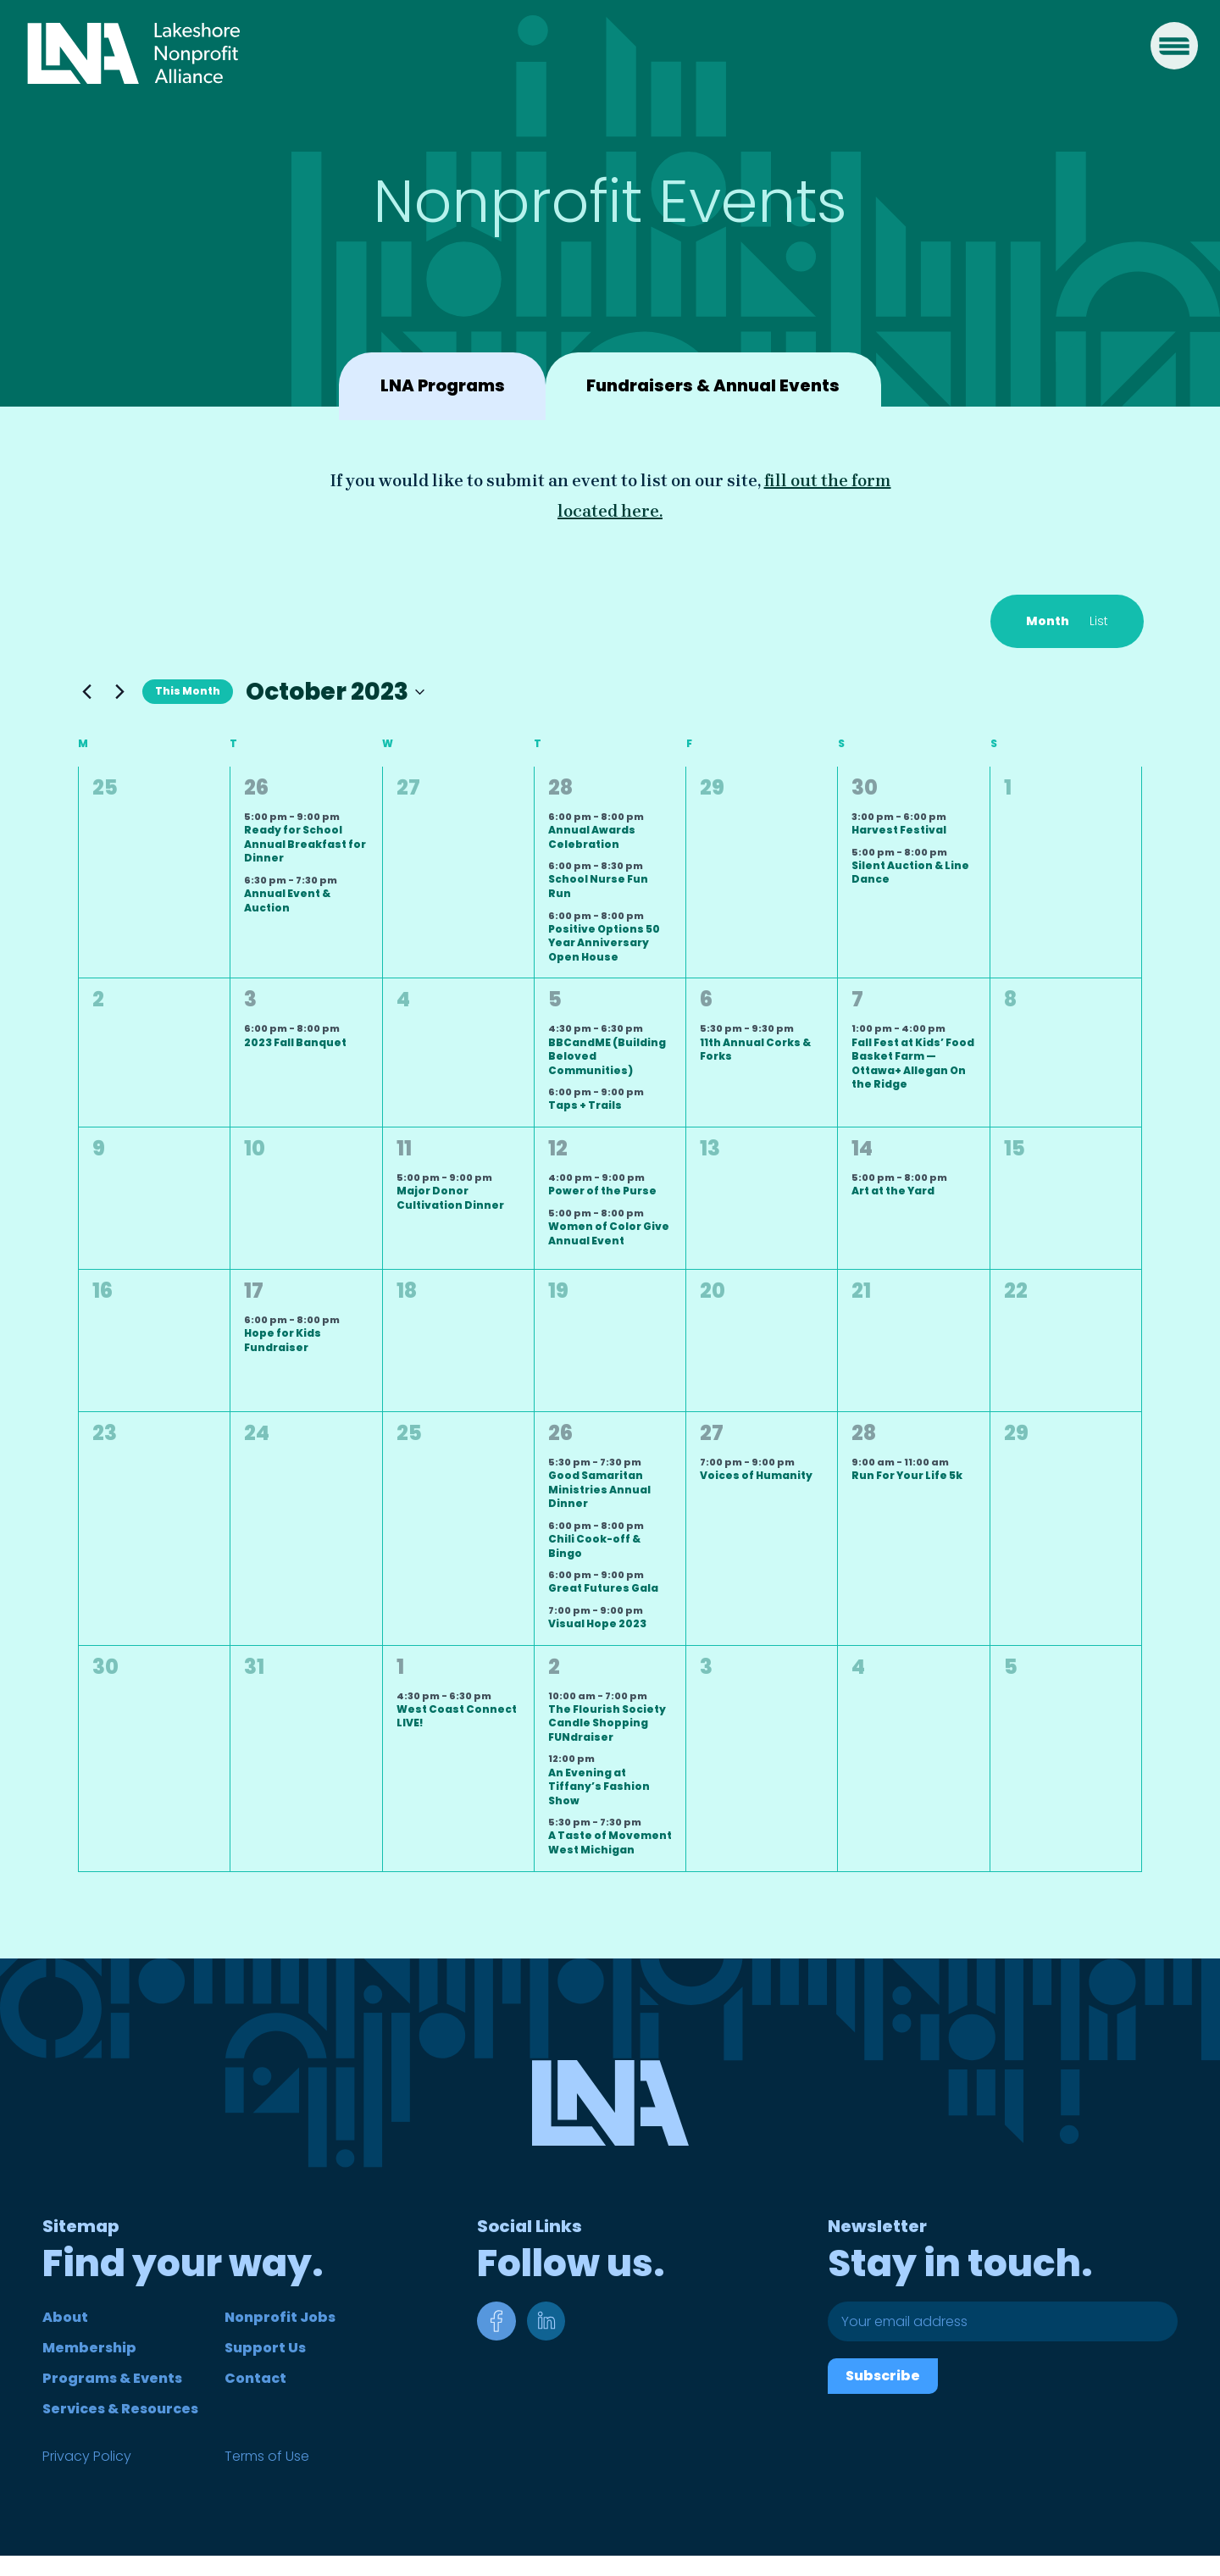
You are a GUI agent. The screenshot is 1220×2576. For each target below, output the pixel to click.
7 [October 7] (857, 999)
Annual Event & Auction (287, 900)
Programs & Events (112, 2378)
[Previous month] (86, 692)
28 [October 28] (863, 1433)
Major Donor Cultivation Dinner (450, 1197)
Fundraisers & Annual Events (716, 386)
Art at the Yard (892, 1190)
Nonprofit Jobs (280, 2317)
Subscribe (883, 2375)
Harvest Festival (898, 830)
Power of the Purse (602, 1190)
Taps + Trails (585, 1105)
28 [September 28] (560, 787)
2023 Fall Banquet (295, 1042)
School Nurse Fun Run (598, 886)
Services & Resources (120, 2408)
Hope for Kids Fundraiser (282, 1340)
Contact (255, 2378)
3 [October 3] (250, 999)
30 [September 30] (864, 787)
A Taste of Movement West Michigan (610, 1842)
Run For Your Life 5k (906, 1475)
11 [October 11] (404, 1148)
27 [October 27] (712, 1433)
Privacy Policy (86, 2456)
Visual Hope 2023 (597, 1623)
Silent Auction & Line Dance (910, 872)
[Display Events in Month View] (1047, 621)
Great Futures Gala (603, 1588)
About (65, 2317)
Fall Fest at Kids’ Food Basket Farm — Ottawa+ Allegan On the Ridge (912, 1063)
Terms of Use (267, 2456)
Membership (89, 2347)
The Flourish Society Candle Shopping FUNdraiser (607, 1723)
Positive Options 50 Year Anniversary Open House (604, 943)
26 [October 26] (560, 1433)
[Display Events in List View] (1099, 621)
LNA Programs (438, 386)
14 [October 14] (862, 1148)
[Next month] (119, 692)
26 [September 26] (256, 787)
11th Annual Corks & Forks (755, 1049)
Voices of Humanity (756, 1475)
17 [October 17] (253, 1291)
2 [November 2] (554, 1667)
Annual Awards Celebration (591, 837)
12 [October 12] (558, 1148)
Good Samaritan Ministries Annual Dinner (599, 1489)
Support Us (265, 2347)
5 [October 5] (555, 999)
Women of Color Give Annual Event (608, 1233)
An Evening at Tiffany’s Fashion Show (599, 1786)
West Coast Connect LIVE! (456, 1716)
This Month (187, 691)
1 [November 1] (400, 1667)
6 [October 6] (706, 999)
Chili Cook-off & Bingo (594, 1546)
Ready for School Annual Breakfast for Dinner (305, 844)
